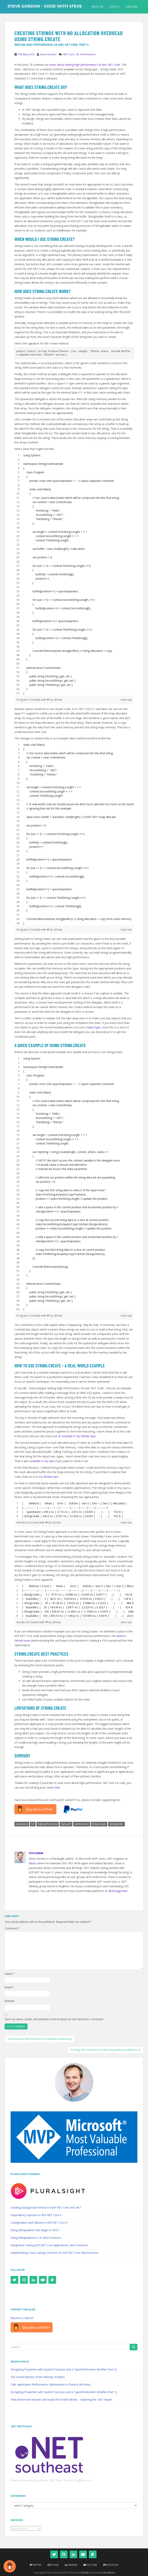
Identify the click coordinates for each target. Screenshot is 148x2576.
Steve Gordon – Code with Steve (45, 6)
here (57, 1787)
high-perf (66, 1824)
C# (77, 54)
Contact (114, 6)
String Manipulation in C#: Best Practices (36, 2237)
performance (81, 1824)
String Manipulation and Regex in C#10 (35, 2230)
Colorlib (84, 2572)
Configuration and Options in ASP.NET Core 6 (39, 2222)
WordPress (109, 2572)
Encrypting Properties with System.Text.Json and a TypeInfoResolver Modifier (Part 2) (64, 2369)
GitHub (58, 699)
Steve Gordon (48, 54)
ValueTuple (94, 1027)
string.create (99, 1824)
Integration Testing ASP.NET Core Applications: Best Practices (49, 2245)
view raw (126, 699)
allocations (22, 1824)
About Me (97, 6)
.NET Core (68, 54)
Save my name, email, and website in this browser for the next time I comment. (54, 2019)
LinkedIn (72, 2565)
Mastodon (112, 2565)
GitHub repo (50, 1476)
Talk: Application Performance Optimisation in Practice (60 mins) (51, 2384)
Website (10, 2001)
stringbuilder (116, 1824)
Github (54, 2565)
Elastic (33, 1863)
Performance (88, 54)
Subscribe (132, 6)
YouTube (91, 2565)
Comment (12, 1928)
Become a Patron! (22, 2318)
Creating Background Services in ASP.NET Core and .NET (46, 2207)
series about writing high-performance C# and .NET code (84, 64)
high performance (47, 1824)
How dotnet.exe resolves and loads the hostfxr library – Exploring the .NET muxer (61, 2399)
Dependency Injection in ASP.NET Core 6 (36, 2215)
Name (10, 1974)
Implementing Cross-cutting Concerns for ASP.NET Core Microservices (54, 2253)
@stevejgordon (118, 1891)
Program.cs (23, 699)
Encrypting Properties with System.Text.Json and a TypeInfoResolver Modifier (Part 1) (64, 2392)
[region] (74, 574)
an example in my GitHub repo (77, 1436)
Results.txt (23, 1522)
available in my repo (42, 1461)
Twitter (36, 2565)
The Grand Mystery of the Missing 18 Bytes (38, 2377)
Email (9, 1987)
